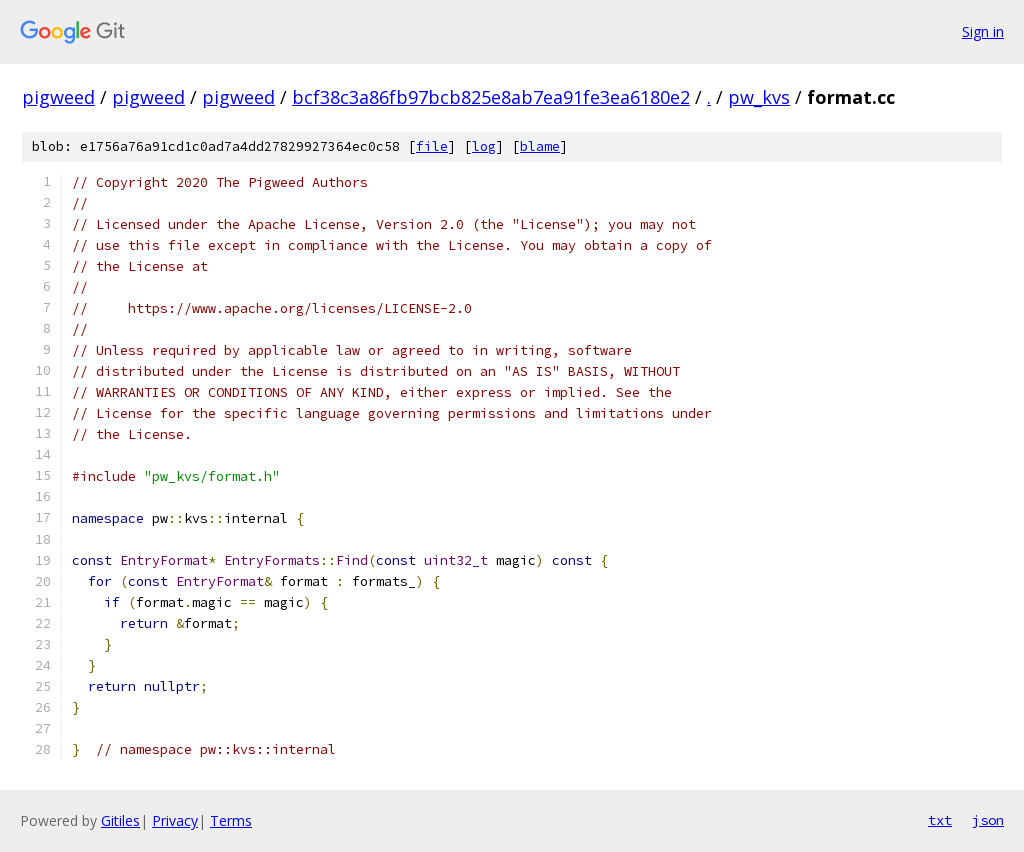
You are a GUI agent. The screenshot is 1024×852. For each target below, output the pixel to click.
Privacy (175, 820)
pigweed (58, 97)
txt (940, 820)
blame (540, 146)
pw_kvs (759, 97)
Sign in (983, 31)
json (988, 820)
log (484, 146)
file (432, 146)
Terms (231, 820)
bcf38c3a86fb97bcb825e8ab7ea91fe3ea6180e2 (491, 97)
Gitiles (120, 820)
